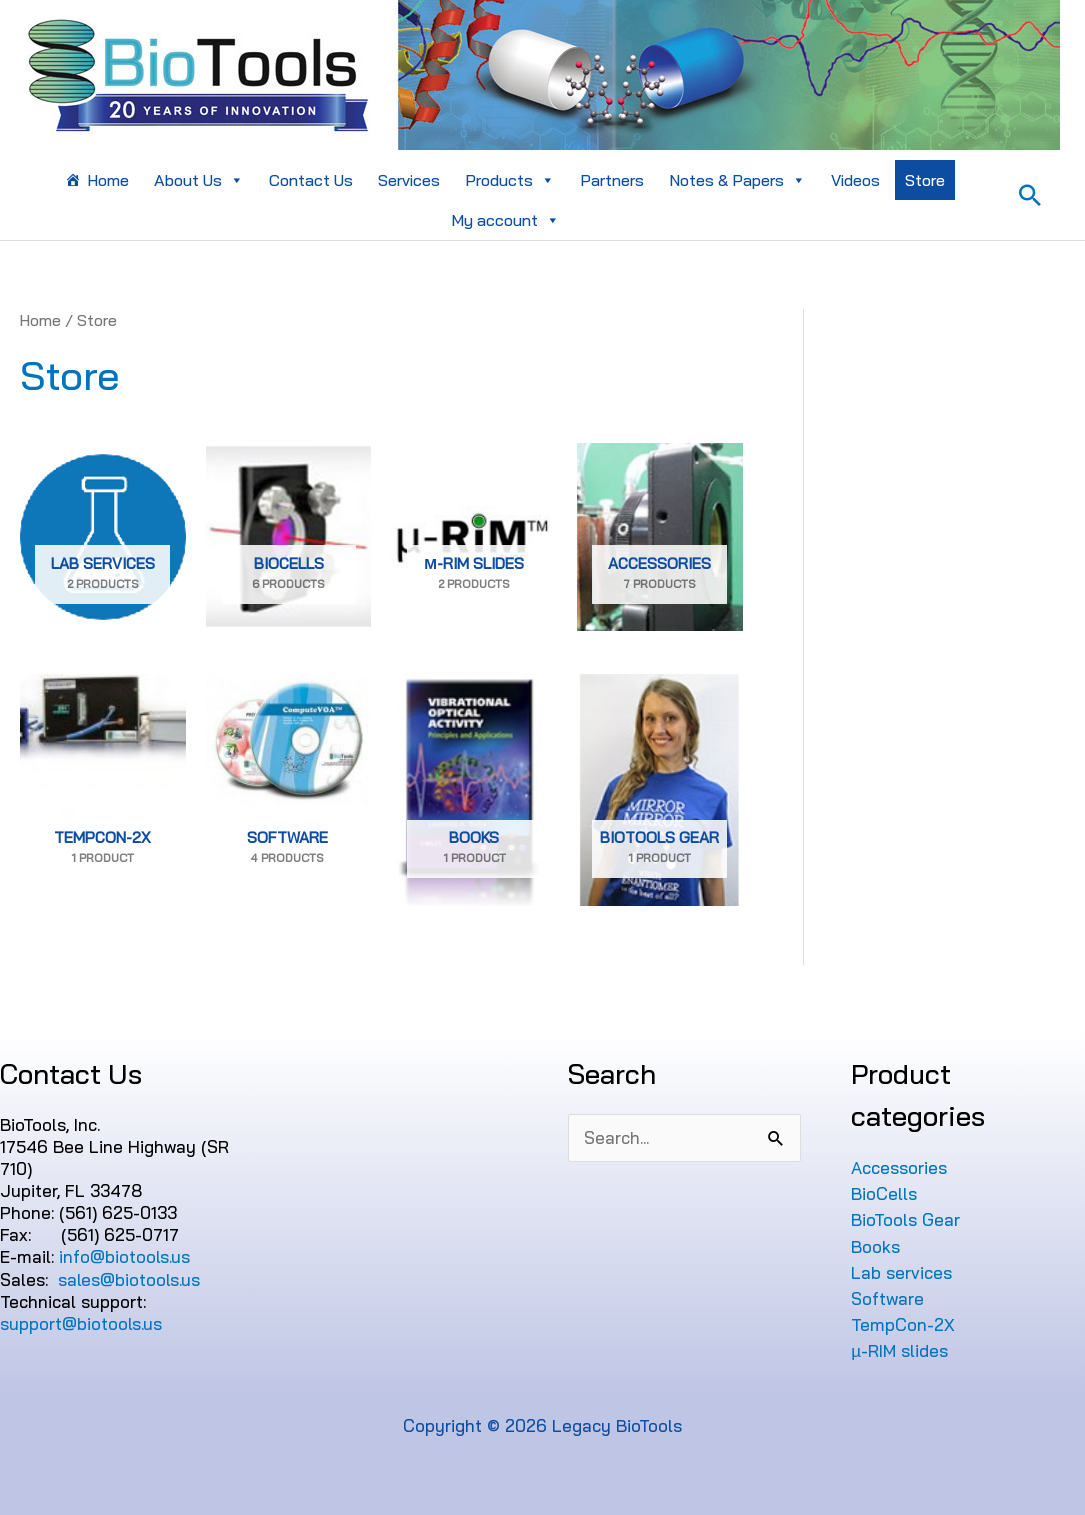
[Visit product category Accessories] (660, 537)
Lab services (901, 1272)
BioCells (884, 1193)
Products (510, 180)
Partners (612, 180)
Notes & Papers (737, 180)
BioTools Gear (905, 1219)
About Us (199, 180)
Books (875, 1246)
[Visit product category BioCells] (289, 537)
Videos (855, 180)
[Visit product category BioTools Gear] (660, 790)
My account (505, 220)
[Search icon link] (1030, 195)
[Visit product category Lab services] (103, 537)
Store (925, 180)
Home (108, 180)
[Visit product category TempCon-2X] (103, 790)
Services (409, 180)
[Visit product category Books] (474, 790)
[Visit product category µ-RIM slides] (474, 537)
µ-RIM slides (899, 1350)
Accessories (899, 1167)
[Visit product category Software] (287, 790)
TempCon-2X (903, 1324)
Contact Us (311, 180)
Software (887, 1298)
